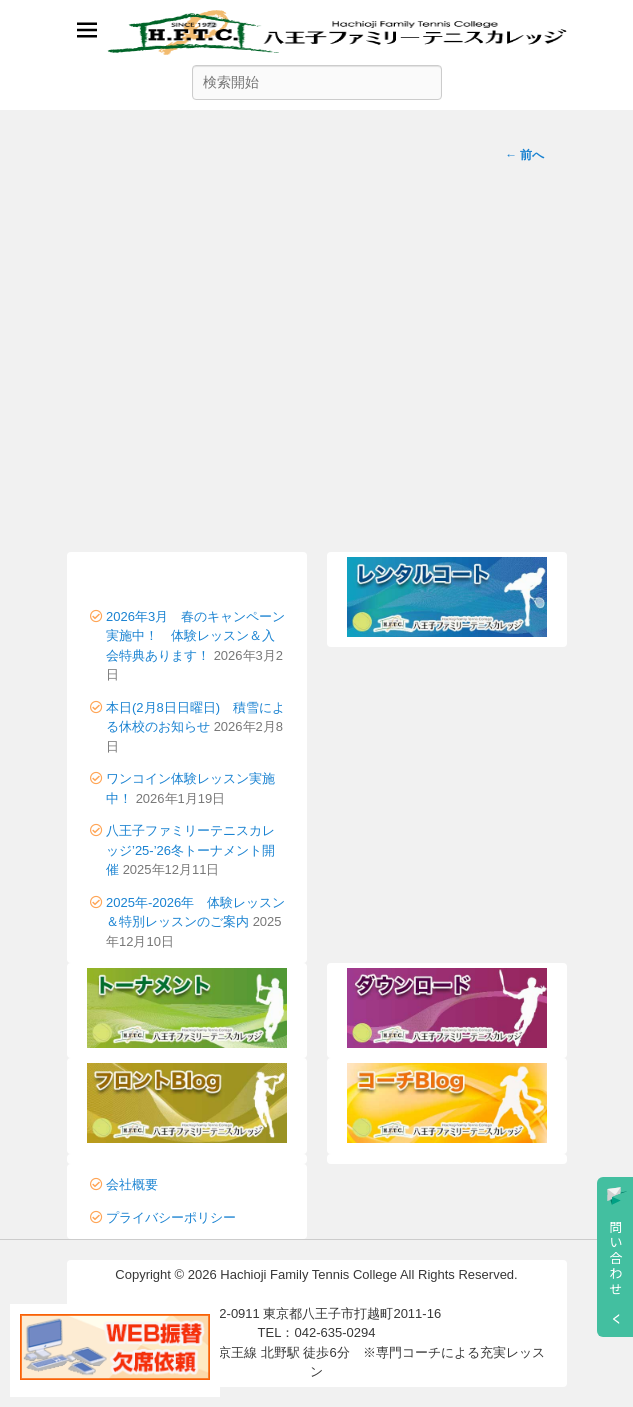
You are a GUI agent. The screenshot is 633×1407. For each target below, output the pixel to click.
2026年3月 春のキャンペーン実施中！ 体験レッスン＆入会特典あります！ (195, 636)
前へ (524, 155)
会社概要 (132, 1184)
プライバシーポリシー (171, 1217)
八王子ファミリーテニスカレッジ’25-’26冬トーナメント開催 (190, 850)
